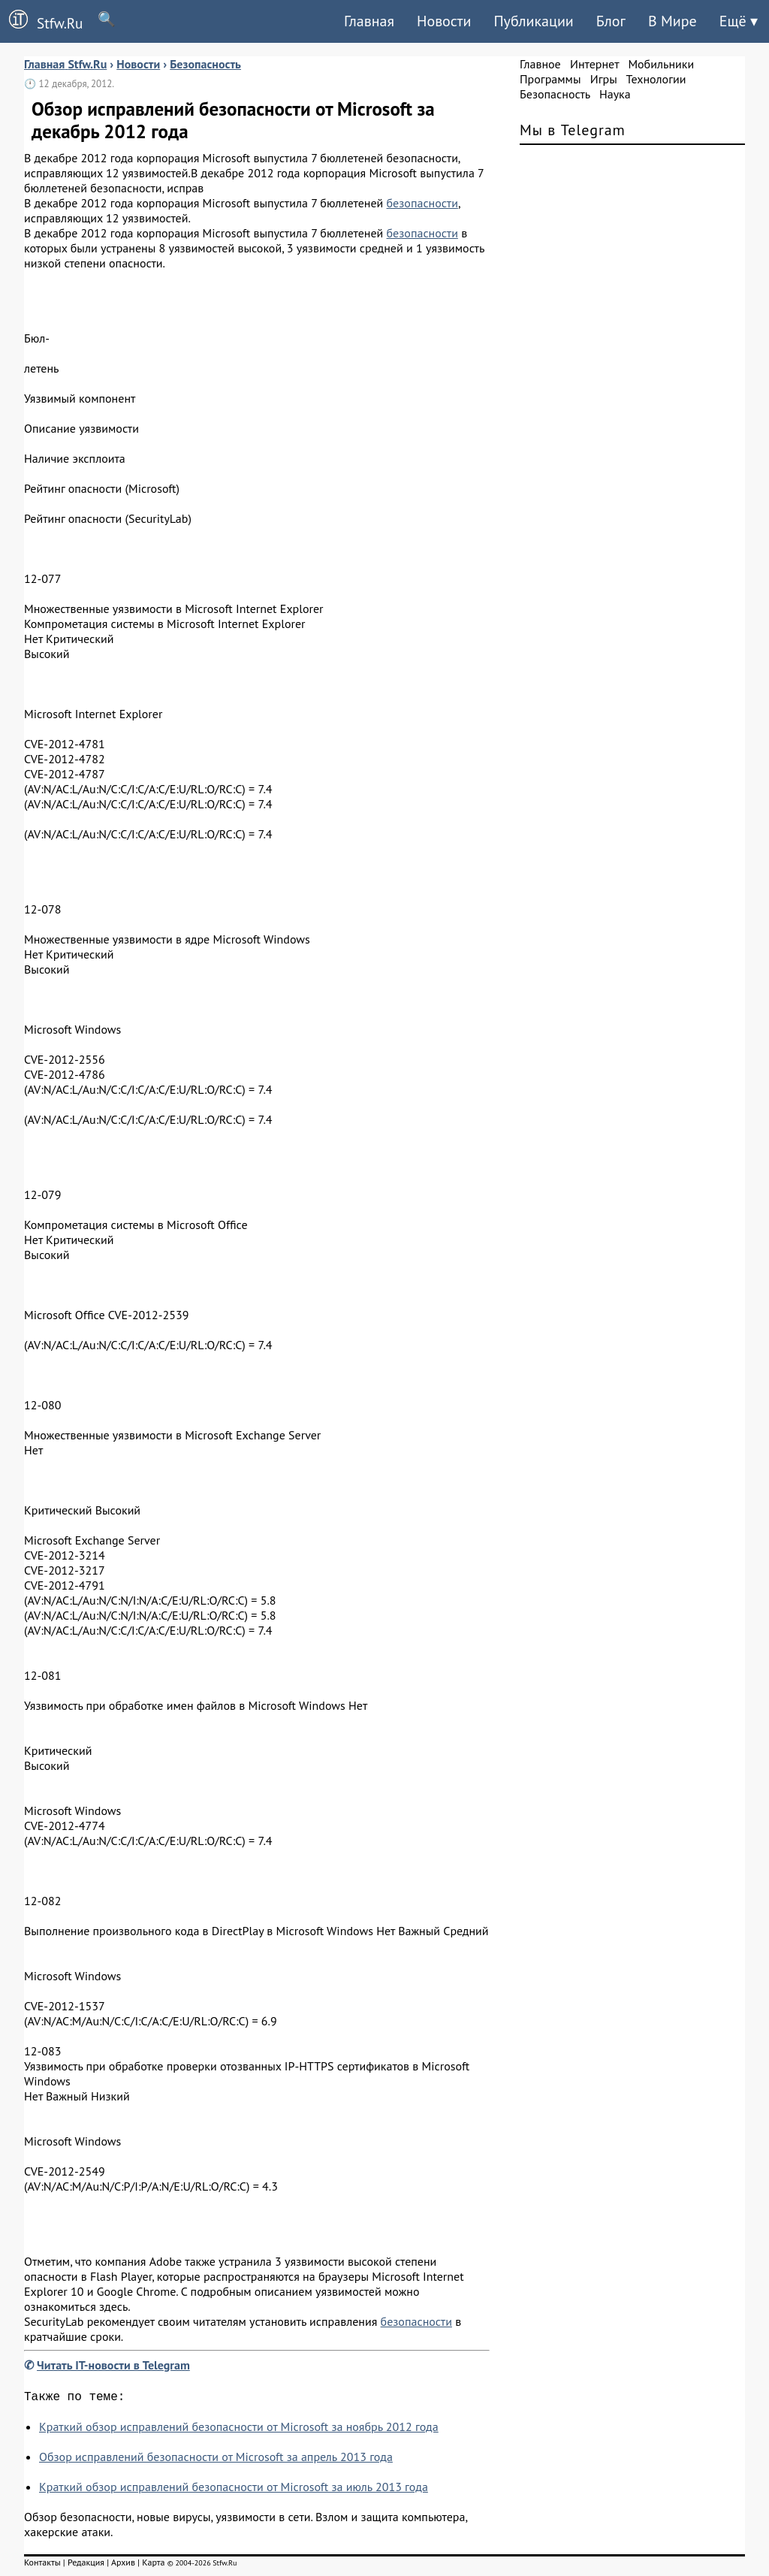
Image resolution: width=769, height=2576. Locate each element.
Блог (611, 21)
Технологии (656, 78)
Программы (550, 78)
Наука (615, 93)
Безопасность (555, 93)
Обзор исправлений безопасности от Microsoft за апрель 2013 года (216, 2459)
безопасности (422, 202)
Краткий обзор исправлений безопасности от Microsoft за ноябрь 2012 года (239, 2429)
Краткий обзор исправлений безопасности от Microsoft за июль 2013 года (233, 2489)
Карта (153, 2565)
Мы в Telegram (573, 130)
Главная (369, 21)
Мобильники (661, 63)
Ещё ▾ (738, 21)
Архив (123, 2565)
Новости (444, 21)
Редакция (86, 2565)
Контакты (42, 2565)
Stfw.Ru (41, 21)
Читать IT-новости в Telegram (113, 2364)
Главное (540, 63)
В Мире (672, 21)
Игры (603, 78)
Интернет (594, 63)
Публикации (533, 21)
